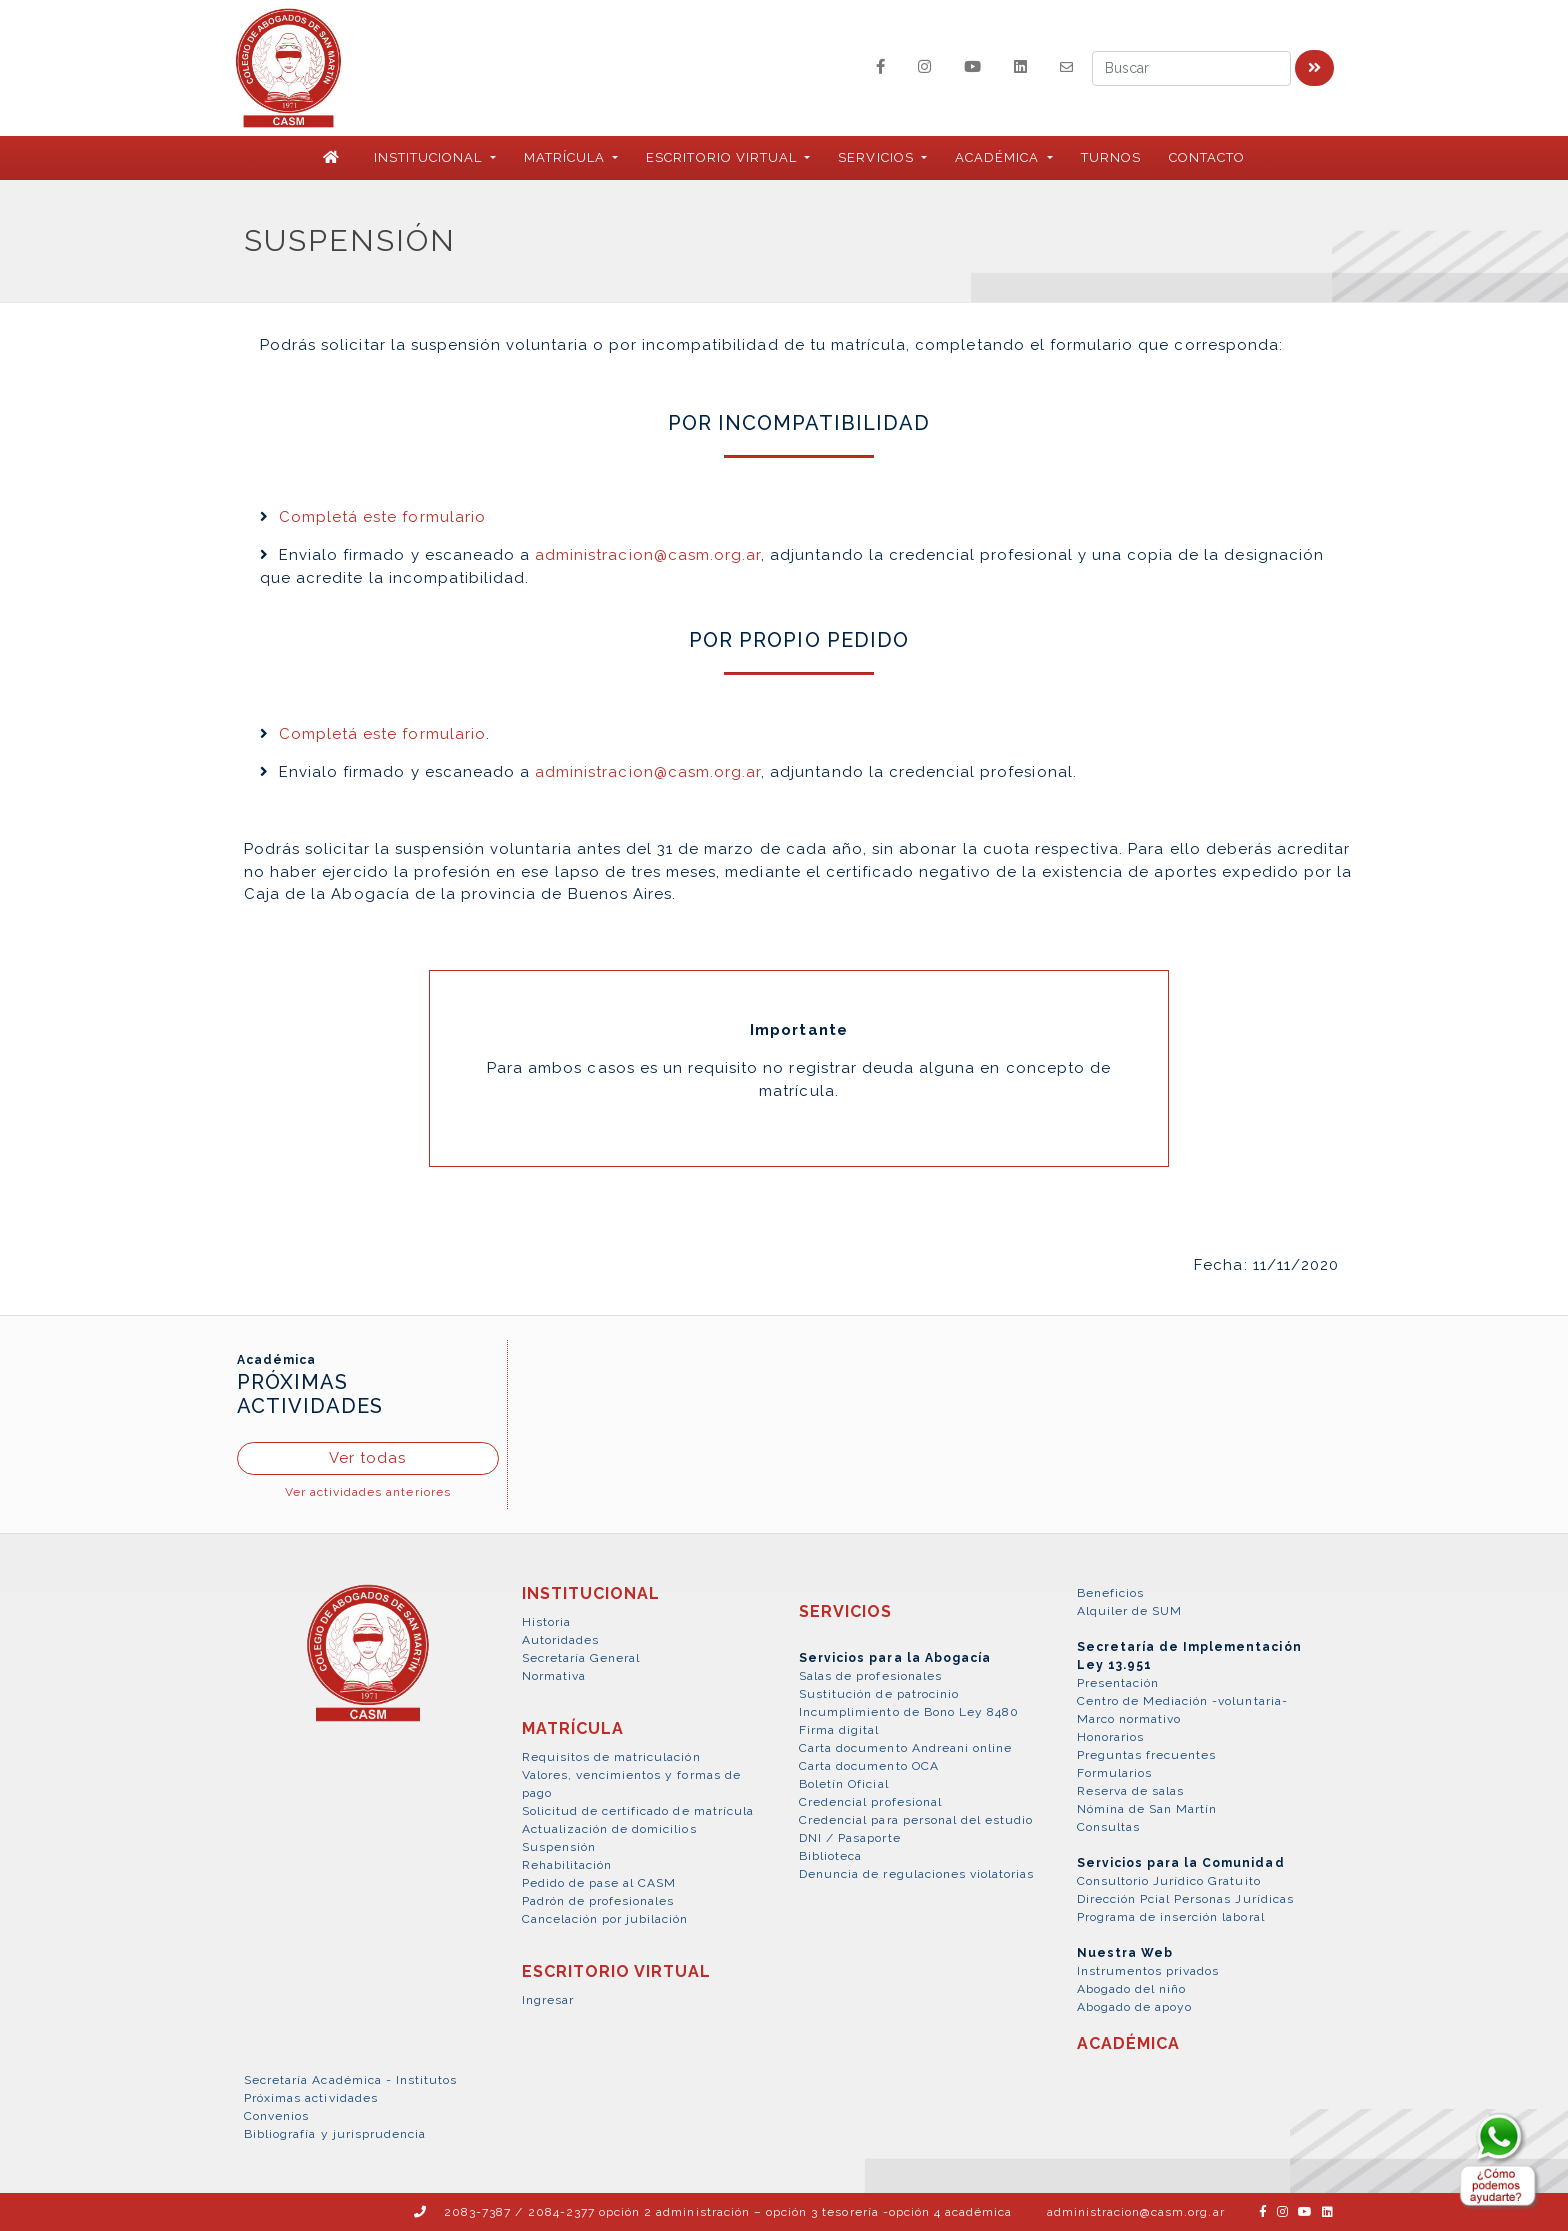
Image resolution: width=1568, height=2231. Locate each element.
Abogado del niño (1132, 1989)
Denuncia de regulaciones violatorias (916, 1874)
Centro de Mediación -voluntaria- (1182, 1701)
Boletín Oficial (844, 1784)
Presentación (1118, 1683)
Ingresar (548, 2000)
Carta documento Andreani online (905, 1748)
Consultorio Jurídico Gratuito (1169, 1881)
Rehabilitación (567, 1865)
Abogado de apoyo (1135, 2007)
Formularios (1114, 1773)
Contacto (1207, 157)
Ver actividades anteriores (368, 1492)
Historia (546, 1622)
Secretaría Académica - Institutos (350, 2080)
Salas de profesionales (870, 1676)
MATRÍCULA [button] (566, 157)
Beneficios (1110, 1593)
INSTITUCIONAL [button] (430, 157)
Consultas (1108, 1827)
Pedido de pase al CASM (599, 1883)
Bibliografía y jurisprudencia (335, 2134)
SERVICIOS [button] (877, 157)
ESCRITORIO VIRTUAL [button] (723, 157)
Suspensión (559, 1847)
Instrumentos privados (1148, 1971)
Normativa (554, 1676)
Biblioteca (830, 1856)
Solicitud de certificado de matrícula (638, 1811)
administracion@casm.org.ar (648, 555)
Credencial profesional (870, 1802)
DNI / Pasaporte (850, 1838)
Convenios (276, 2116)
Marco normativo (1129, 1719)
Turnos (1111, 157)
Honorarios (1110, 1737)
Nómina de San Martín (1147, 1809)
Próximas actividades (311, 2098)
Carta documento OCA (869, 1766)
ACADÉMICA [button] (999, 157)
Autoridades (560, 1640)
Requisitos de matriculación (611, 1757)
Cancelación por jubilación (605, 1919)
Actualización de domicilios (609, 1829)
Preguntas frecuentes (1147, 1755)
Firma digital (839, 1730)
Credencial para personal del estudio (916, 1820)
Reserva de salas (1131, 1791)
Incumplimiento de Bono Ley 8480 (909, 1712)
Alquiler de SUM (1130, 1611)
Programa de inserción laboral (1171, 1917)
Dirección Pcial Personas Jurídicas (1185, 1899)
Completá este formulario (382, 517)
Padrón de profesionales (598, 1901)
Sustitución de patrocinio (879, 1694)
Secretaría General (581, 1658)
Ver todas (367, 1458)
